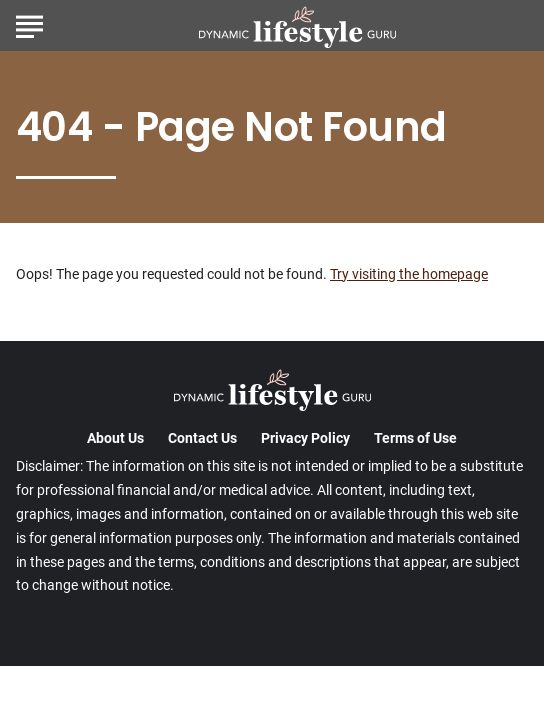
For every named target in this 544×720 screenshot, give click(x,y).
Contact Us (202, 438)
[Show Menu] (29, 24)
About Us (115, 438)
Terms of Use (415, 438)
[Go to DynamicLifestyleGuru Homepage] (297, 26)
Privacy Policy (305, 438)
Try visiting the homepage (409, 274)
